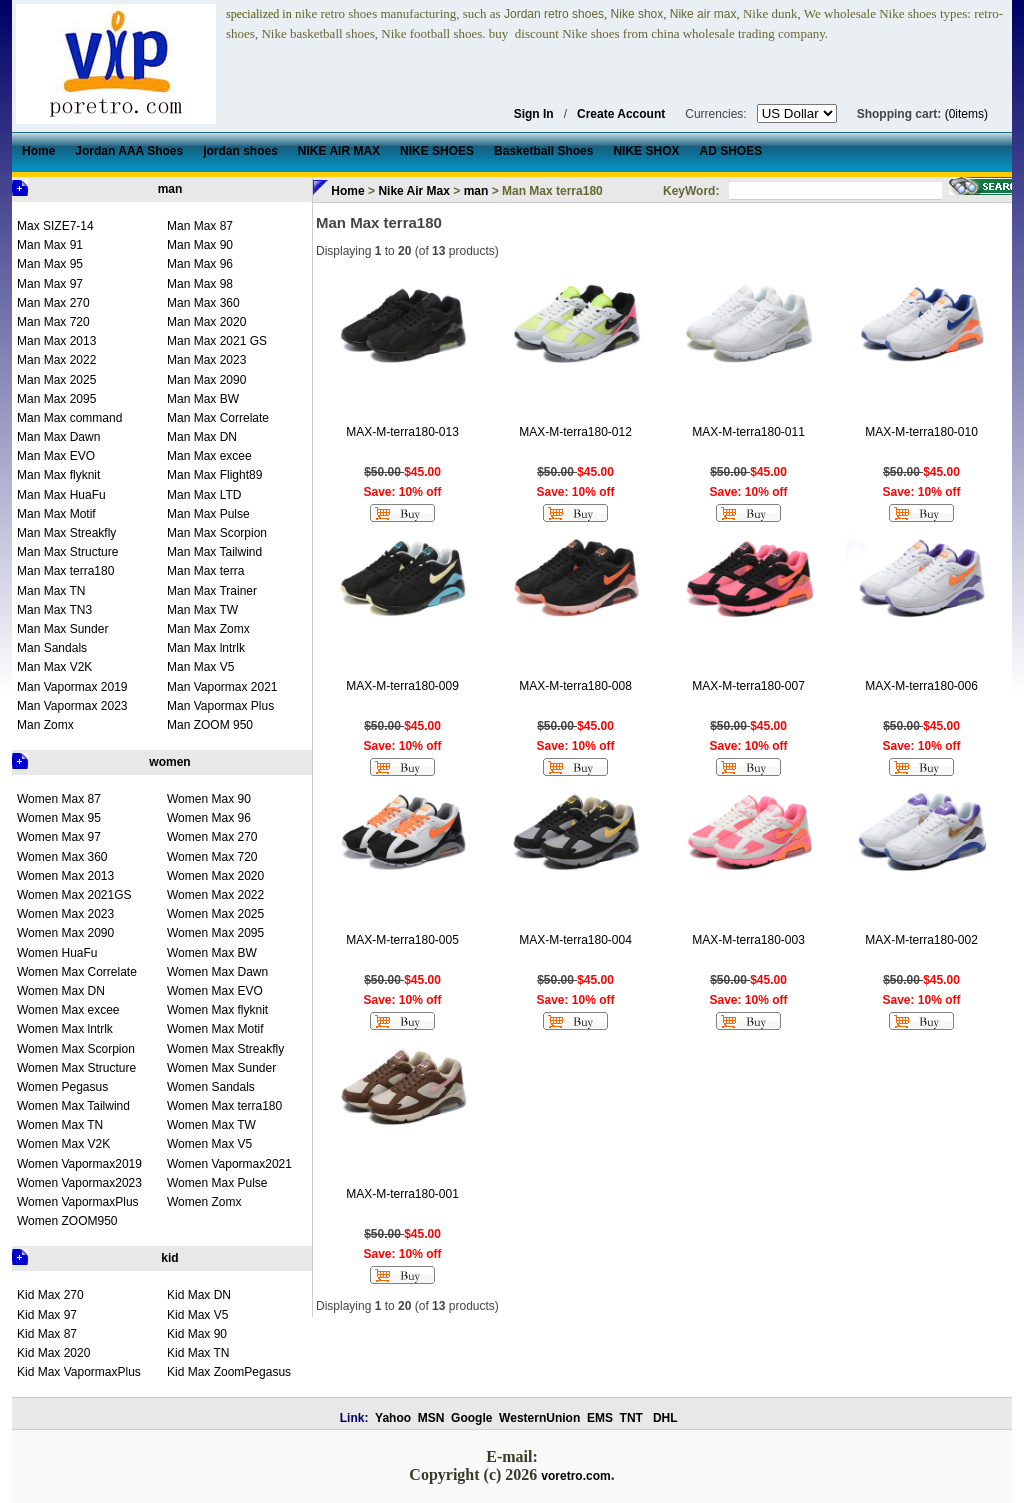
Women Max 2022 (215, 895)
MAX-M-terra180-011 (748, 432)
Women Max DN (61, 991)
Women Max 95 (59, 818)
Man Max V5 (200, 667)
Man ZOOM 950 (210, 725)
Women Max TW (211, 1125)
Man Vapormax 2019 (72, 687)
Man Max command (69, 418)
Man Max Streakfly (66, 533)
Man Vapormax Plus (220, 706)
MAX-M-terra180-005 (402, 940)
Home (347, 191)
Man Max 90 (200, 245)
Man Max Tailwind (214, 552)
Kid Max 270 (50, 1295)
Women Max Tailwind (73, 1106)
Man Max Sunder (62, 629)
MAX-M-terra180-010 (921, 432)
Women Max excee (68, 1010)
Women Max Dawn (217, 972)
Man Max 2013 (56, 341)
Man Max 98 (200, 284)
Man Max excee (209, 456)
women (169, 762)
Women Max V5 (209, 1144)
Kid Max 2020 (53, 1353)
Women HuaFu (57, 953)
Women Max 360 (62, 857)
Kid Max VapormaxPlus (79, 1372)
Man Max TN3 (54, 610)
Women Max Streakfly (225, 1049)
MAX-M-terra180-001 (402, 1194)
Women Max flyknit (217, 1010)
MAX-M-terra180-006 (921, 686)
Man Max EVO (56, 456)
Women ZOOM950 (67, 1221)
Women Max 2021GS (74, 895)
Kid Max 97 (47, 1315)
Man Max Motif (56, 514)
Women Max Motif (215, 1029)
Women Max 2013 (65, 876)
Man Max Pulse (208, 514)
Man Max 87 (200, 226)
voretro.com (575, 1476)
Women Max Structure (76, 1068)
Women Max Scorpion (76, 1049)
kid (169, 1258)
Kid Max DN (199, 1295)
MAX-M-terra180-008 (575, 686)
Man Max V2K (54, 667)
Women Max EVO (215, 991)
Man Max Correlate (218, 418)
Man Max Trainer (212, 591)
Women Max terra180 (224, 1106)
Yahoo (393, 1418)
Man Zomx (45, 725)
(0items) (966, 114)
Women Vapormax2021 (229, 1164)
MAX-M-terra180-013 (402, 432)
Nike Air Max (414, 191)
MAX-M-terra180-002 (921, 940)
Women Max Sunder (221, 1068)
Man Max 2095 (56, 399)
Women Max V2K (63, 1144)
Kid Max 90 (197, 1334)
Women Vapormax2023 (79, 1183)
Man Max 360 (203, 303)
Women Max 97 (59, 837)
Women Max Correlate (77, 972)
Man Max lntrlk (206, 648)
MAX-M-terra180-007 (748, 686)
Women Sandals (211, 1087)
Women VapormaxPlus (78, 1202)
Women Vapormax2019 (79, 1164)
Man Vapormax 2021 (222, 687)
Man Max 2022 (56, 360)
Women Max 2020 (215, 876)
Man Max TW (202, 610)
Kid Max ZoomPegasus (229, 1372)
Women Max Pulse (217, 1183)
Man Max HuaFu (61, 495)
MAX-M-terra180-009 (402, 686)
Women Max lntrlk (65, 1029)
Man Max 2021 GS (217, 341)
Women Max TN (60, 1125)
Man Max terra (205, 571)
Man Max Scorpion (217, 533)
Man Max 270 (53, 303)
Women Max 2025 (215, 914)
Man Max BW (203, 399)
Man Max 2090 (206, 380)
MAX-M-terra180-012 (575, 432)
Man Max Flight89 (214, 475)
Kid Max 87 (47, 1334)
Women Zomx (204, 1202)
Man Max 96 (200, 264)
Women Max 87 (59, 799)
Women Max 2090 (65, 933)
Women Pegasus (62, 1087)
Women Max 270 (212, 837)
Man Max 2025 (56, 380)
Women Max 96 (209, 818)
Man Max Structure (67, 552)
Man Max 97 (50, 284)
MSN (431, 1418)
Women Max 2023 (65, 914)
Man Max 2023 (206, 360)
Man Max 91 (50, 245)
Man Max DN (202, 437)
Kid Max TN (198, 1353)
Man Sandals (52, 648)
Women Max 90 (209, 799)
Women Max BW (212, 953)
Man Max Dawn (58, 437)
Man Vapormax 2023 (72, 706)
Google (471, 1418)
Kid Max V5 (197, 1315)
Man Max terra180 (65, 571)
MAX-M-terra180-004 (575, 940)
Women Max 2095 (215, 933)
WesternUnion (539, 1418)
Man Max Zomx (208, 629)
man (170, 189)
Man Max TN (51, 591)
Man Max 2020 (206, 322)
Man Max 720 (53, 322)
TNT (631, 1418)
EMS (600, 1418)
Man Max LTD (204, 495)
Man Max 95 (50, 264)
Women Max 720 (212, 857)
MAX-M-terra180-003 (748, 940)
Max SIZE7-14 (55, 226)
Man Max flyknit (58, 475)
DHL (665, 1418)
